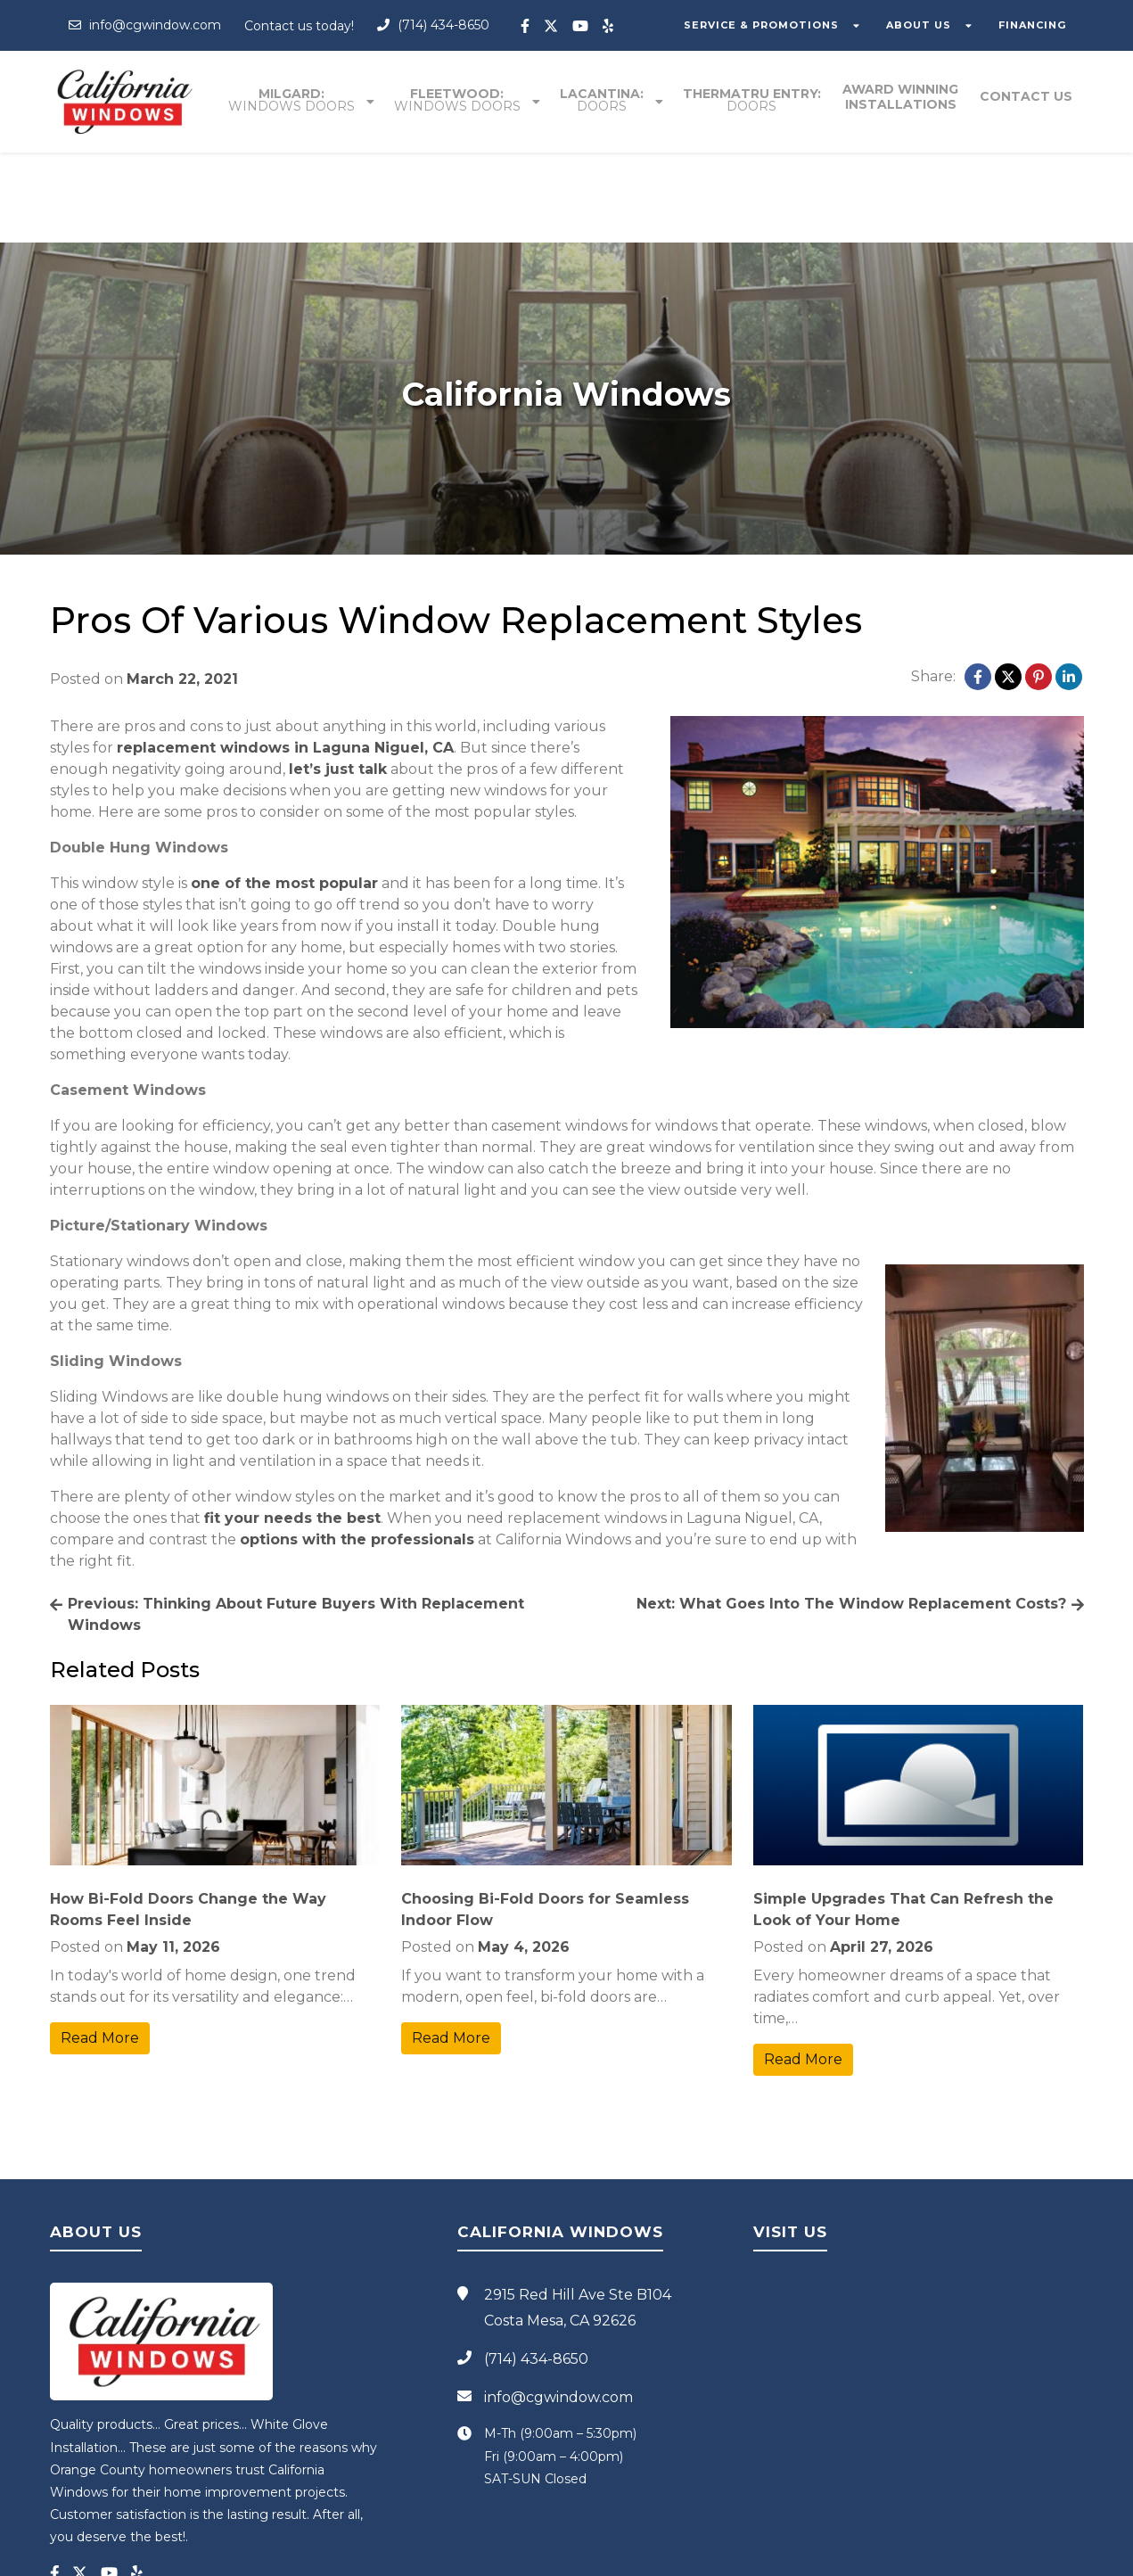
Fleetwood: (458, 100)
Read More (100, 1947)
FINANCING (1035, 25)
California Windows (505, 2555)
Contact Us (1027, 97)
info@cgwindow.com (145, 25)
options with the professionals (357, 1449)
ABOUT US (923, 25)
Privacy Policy (694, 2555)
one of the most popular (284, 793)
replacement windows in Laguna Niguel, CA (285, 657)
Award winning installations (901, 96)
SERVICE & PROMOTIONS (769, 25)
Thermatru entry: (753, 100)
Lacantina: (602, 100)
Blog (747, 2555)
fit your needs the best (292, 1428)
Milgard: (292, 100)
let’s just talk (338, 679)
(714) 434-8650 (433, 25)
